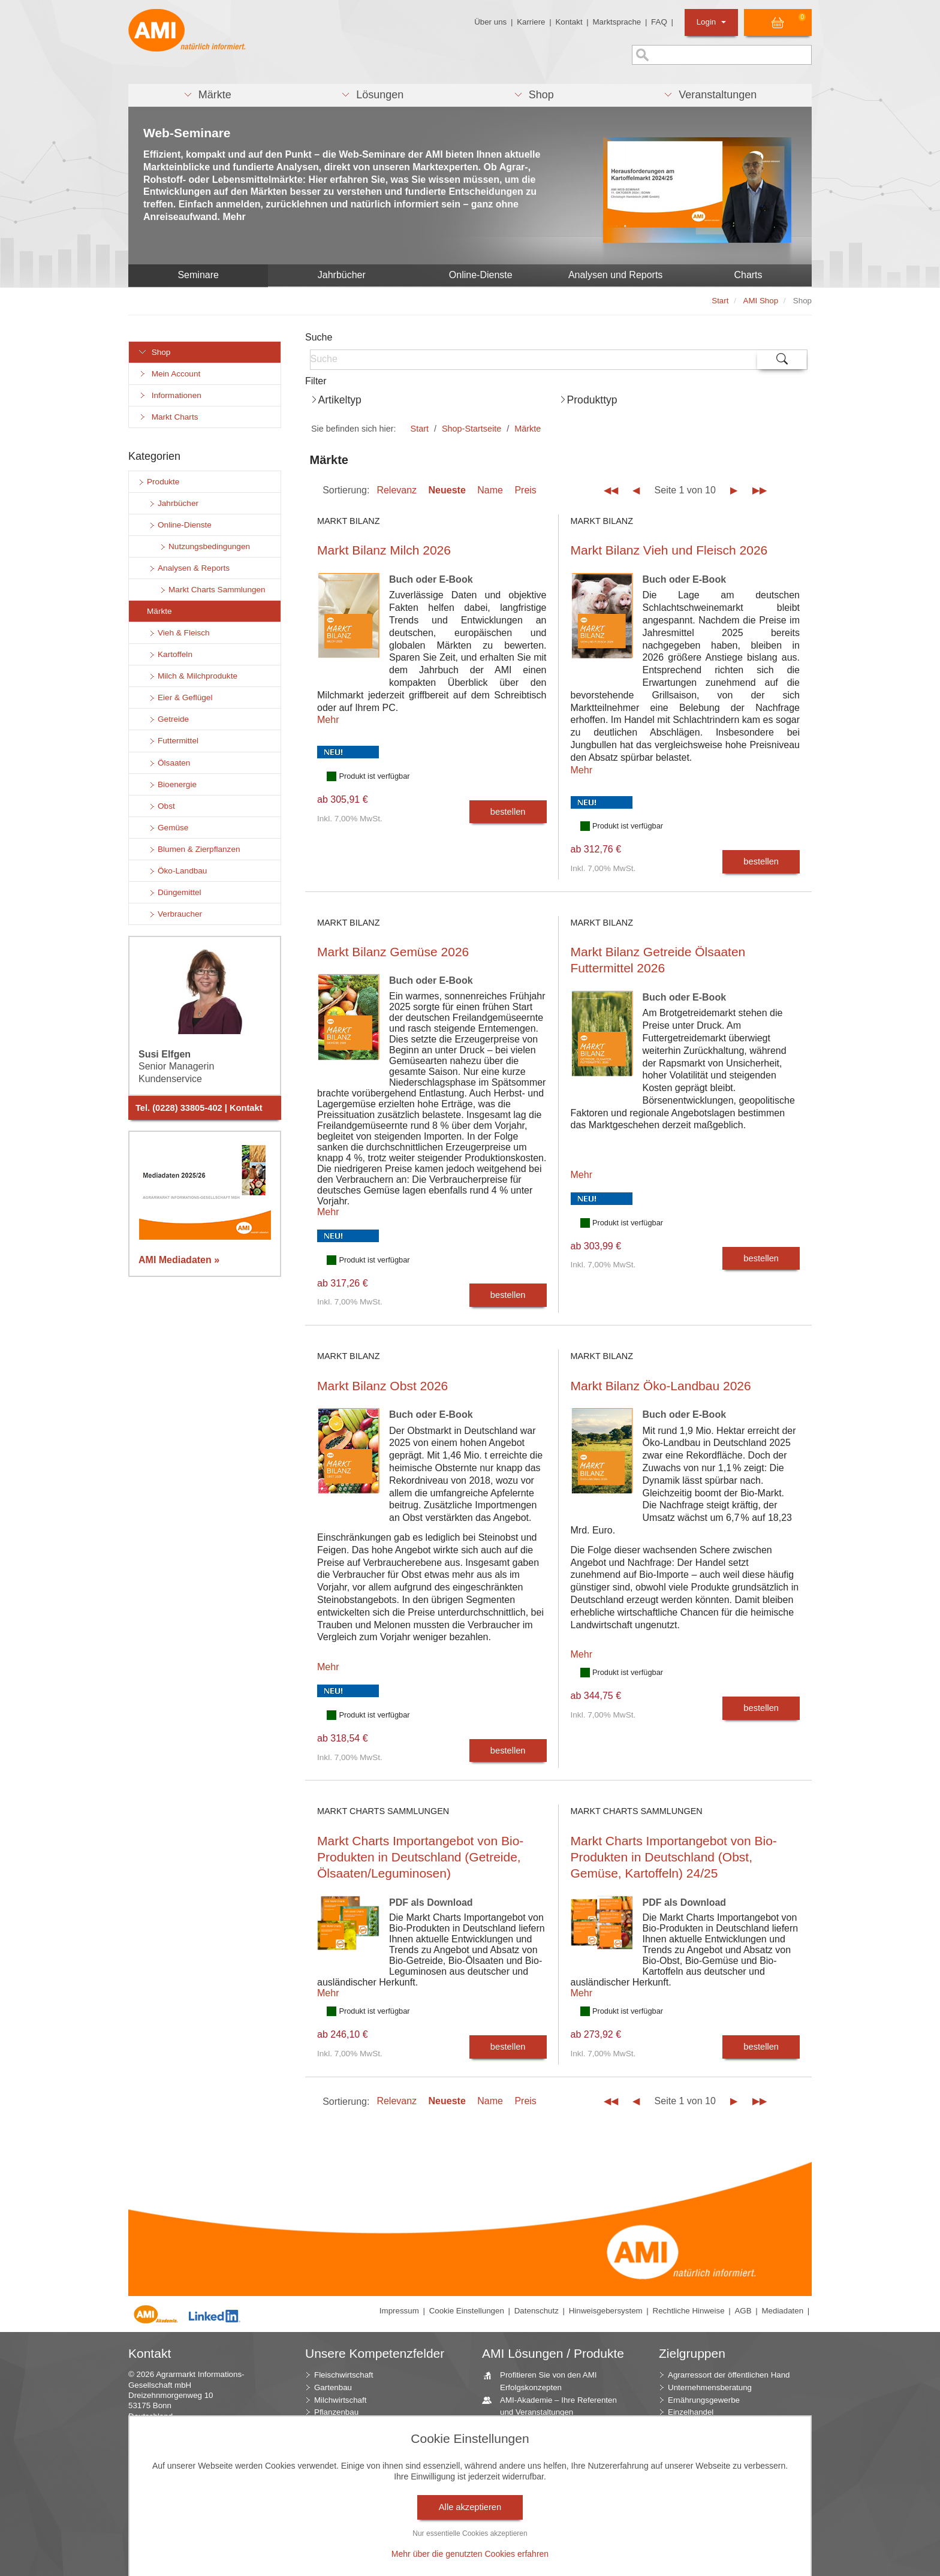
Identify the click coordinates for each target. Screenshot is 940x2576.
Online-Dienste (481, 275)
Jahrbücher (342, 275)
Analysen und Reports (615, 275)
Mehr (328, 720)
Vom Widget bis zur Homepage (550, 2561)
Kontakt (568, 21)
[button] (207, 95)
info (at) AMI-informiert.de (200, 2447)
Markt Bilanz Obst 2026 (382, 1386)
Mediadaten (782, 2310)
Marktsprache (616, 21)
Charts (748, 275)
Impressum (399, 2310)
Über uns (490, 21)
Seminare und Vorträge (536, 2549)
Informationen (169, 395)
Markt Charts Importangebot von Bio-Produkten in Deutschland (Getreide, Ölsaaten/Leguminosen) (420, 1857)
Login (711, 21)
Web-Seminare (187, 133)
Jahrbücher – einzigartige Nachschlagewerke (540, 2504)
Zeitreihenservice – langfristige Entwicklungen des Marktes (549, 2529)
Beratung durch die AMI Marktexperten (537, 2455)
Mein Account (169, 373)
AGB (742, 2310)
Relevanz (396, 490)
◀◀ (611, 490)
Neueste (447, 490)
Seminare (197, 275)
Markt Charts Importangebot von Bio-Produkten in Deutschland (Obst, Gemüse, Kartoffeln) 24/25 (674, 1857)
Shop (154, 352)
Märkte (527, 428)
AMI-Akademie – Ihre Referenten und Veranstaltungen (554, 2405)
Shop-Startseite (471, 428)
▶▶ (759, 490)
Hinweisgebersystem (606, 2310)
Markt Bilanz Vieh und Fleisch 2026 (669, 550)
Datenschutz (536, 2310)
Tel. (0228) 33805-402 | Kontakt (199, 1108)
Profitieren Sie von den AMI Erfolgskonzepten (544, 2380)
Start (420, 428)
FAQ (659, 21)
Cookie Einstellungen (466, 2310)
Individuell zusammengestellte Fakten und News (549, 2430)
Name (490, 490)
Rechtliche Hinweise (689, 2310)
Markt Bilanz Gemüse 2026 (393, 952)
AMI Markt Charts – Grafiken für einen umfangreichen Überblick (552, 2480)
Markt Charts (168, 416)
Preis (525, 490)
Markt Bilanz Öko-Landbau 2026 (661, 1386)
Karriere (531, 21)
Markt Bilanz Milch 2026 (384, 550)
